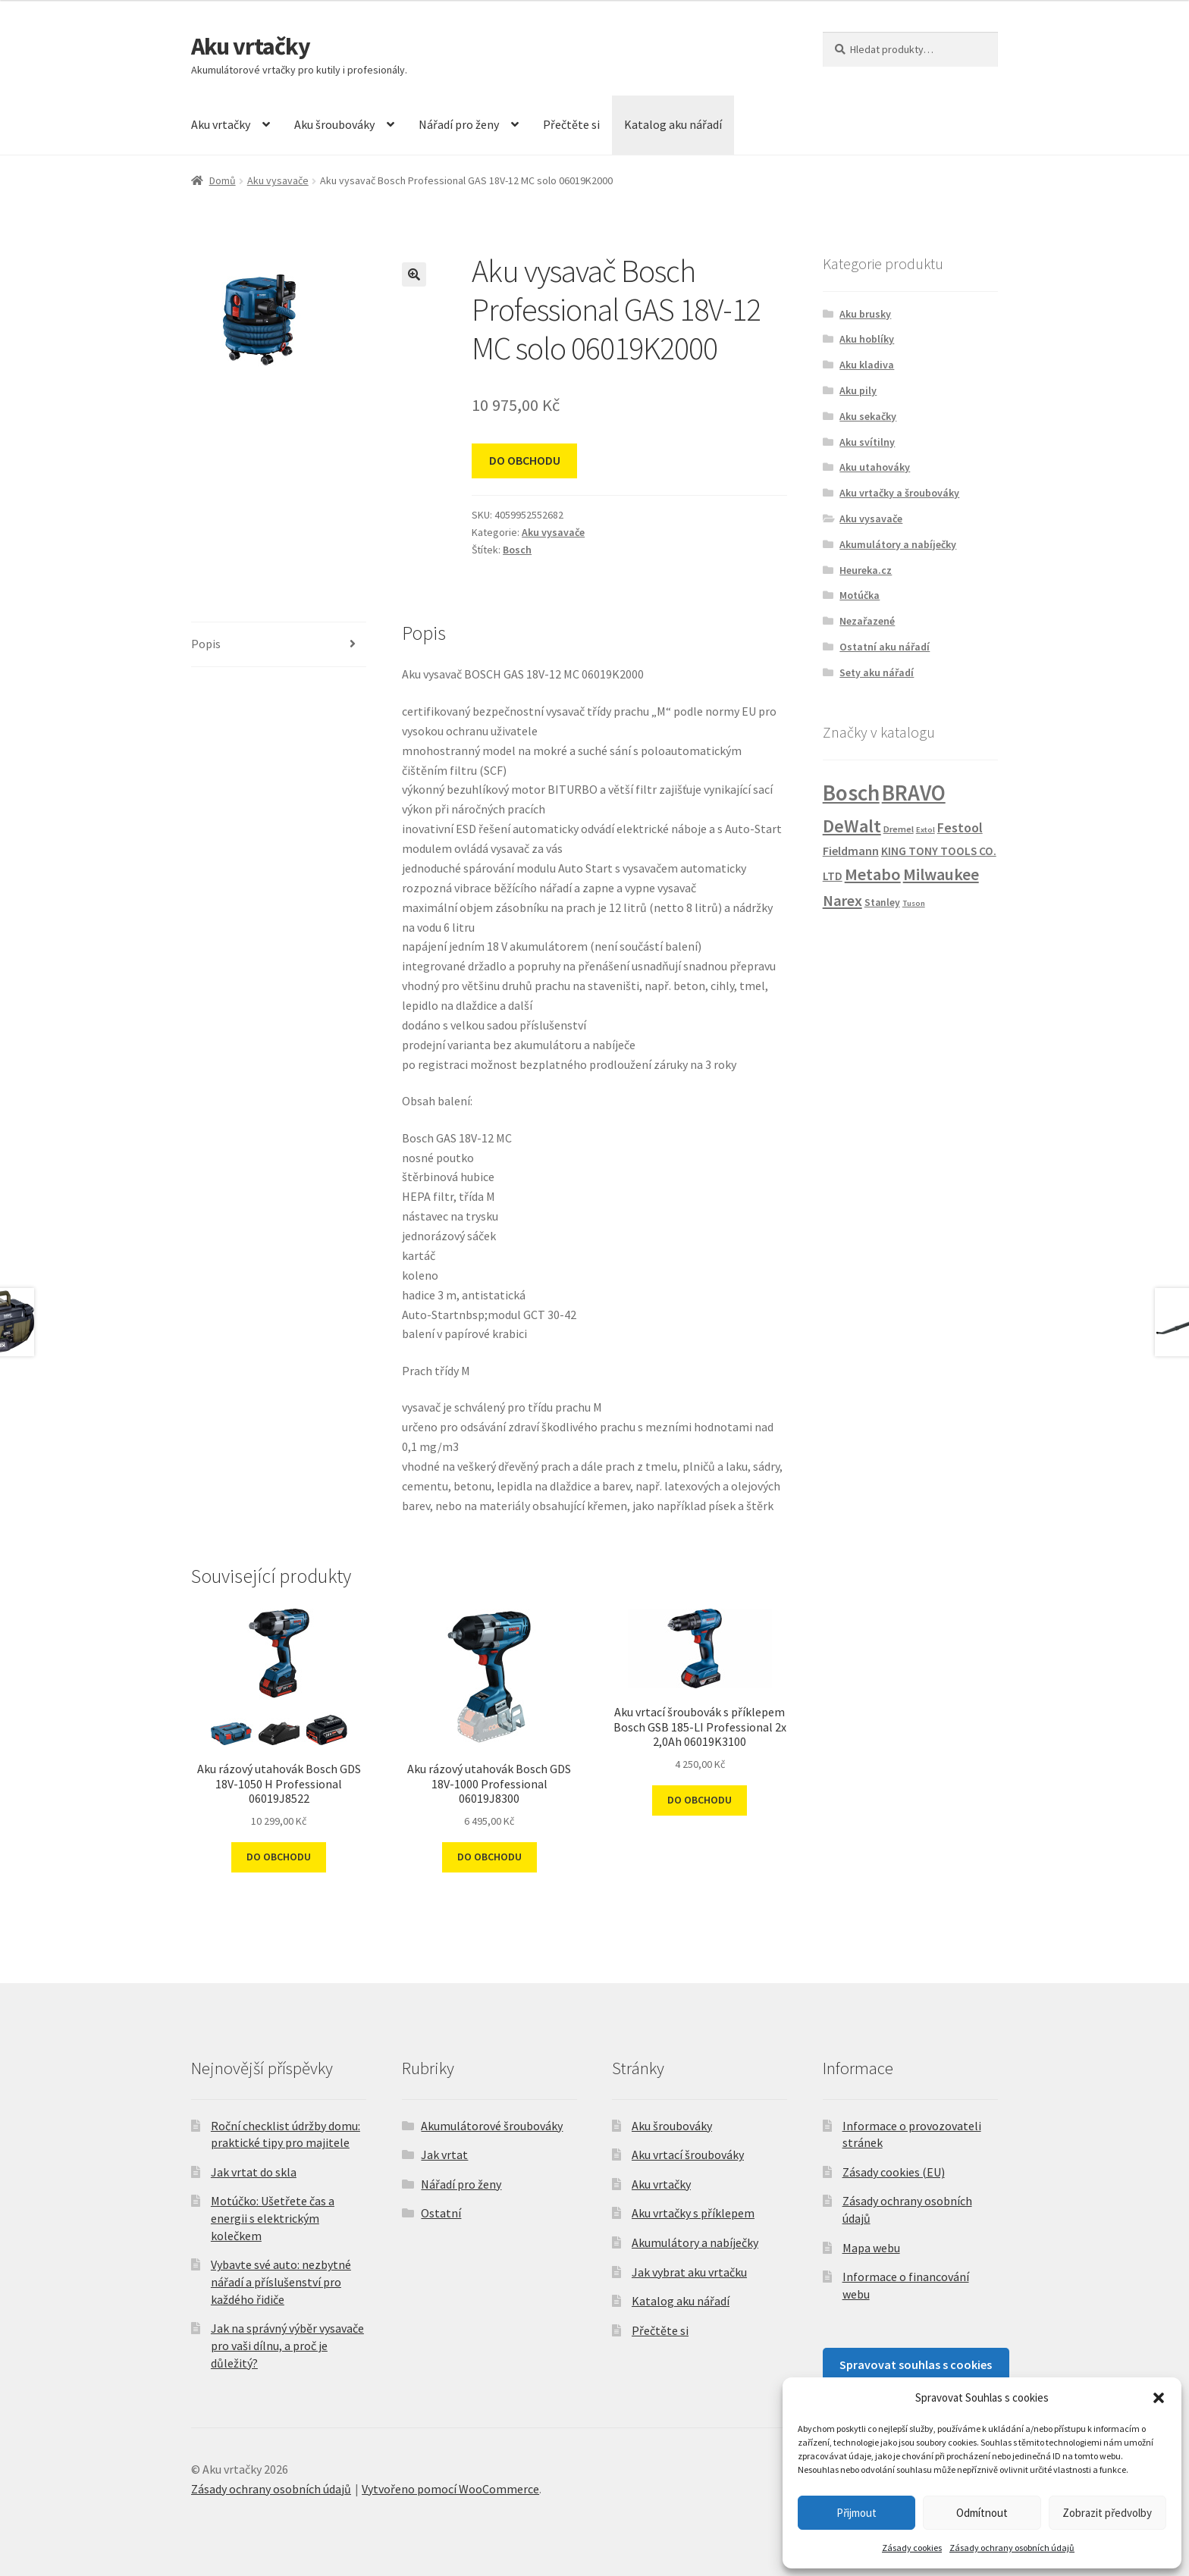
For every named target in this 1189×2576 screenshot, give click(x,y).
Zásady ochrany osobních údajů (1011, 2547)
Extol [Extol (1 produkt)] (925, 830)
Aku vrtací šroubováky (688, 2154)
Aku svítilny (867, 442)
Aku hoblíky (866, 339)
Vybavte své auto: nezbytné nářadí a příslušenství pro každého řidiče (281, 2281)
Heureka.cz (865, 570)
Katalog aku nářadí (673, 124)
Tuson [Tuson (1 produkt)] (913, 903)
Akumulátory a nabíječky (897, 544)
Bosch (517, 549)
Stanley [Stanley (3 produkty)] (882, 902)
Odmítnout (982, 2512)
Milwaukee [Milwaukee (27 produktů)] (941, 874)
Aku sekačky (867, 416)
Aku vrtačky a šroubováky (899, 493)
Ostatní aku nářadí (884, 646)
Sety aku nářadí (876, 672)
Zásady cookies (912, 2547)
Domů (222, 180)
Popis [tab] (206, 643)
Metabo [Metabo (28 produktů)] (873, 874)
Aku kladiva (866, 364)
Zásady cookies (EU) (893, 2172)
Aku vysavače (278, 180)
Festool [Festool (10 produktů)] (960, 827)
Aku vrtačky (250, 46)
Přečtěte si (571, 124)
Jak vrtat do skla (253, 2172)
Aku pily (858, 390)
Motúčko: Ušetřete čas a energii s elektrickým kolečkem (272, 2217)
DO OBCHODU (524, 460)
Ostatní (441, 2212)
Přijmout (856, 2512)
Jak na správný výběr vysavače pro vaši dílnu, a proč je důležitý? (287, 2345)
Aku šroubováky (334, 124)
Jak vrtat (444, 2154)
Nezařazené (867, 621)
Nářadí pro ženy (459, 124)
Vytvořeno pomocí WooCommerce (450, 2488)
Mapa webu (871, 2247)
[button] (1158, 2397)
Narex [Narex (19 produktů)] (842, 900)
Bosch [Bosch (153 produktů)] (851, 793)
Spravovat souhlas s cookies (915, 2364)
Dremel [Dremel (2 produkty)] (898, 829)
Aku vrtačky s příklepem (693, 2212)
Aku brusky (865, 314)
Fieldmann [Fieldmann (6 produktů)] (851, 850)
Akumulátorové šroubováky (492, 2125)
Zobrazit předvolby (1107, 2512)
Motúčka (859, 595)
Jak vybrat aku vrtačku (689, 2272)
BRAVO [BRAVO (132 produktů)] (914, 793)
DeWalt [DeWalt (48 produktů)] (852, 826)
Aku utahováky (874, 467)
